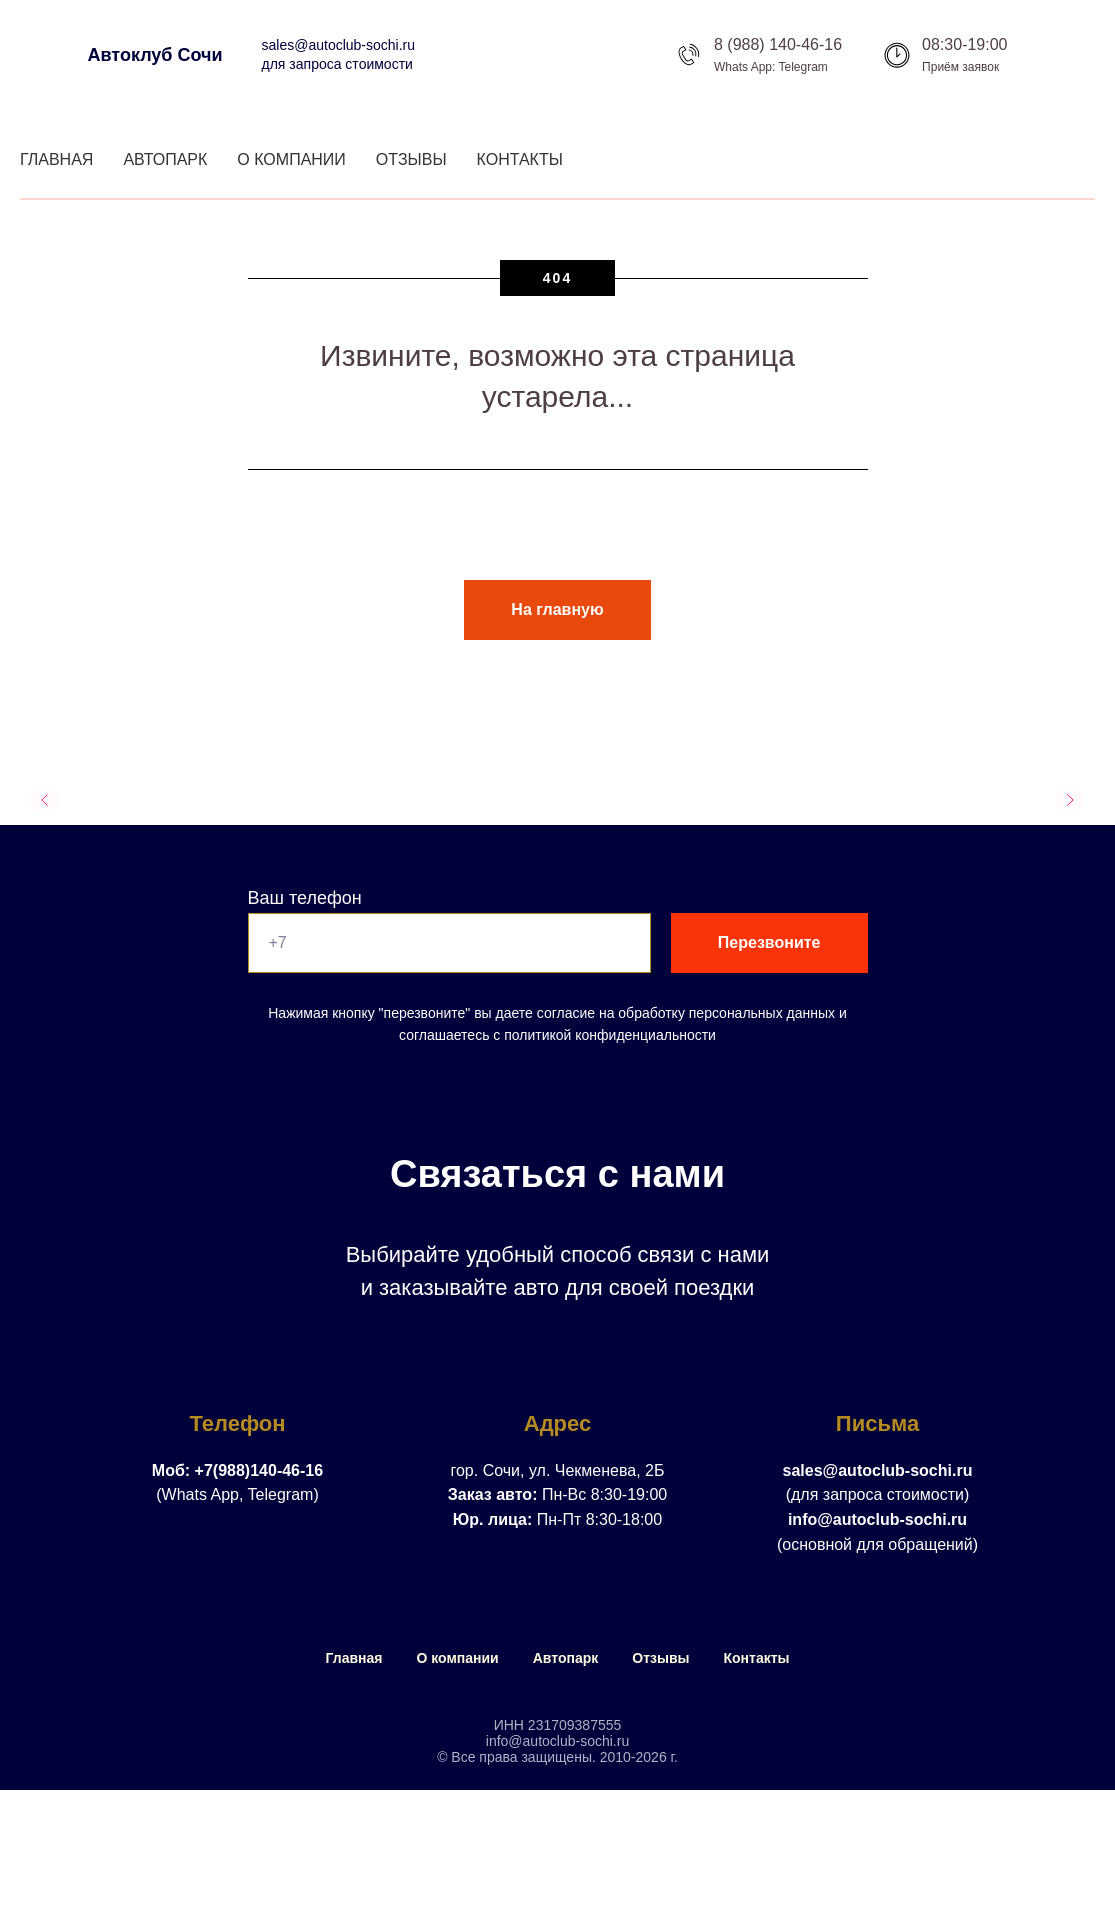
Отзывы (411, 159)
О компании (291, 159)
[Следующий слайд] (1070, 800)
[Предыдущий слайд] (45, 800)
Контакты (520, 159)
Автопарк (165, 159)
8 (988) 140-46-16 (778, 44)
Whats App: (744, 67)
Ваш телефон (305, 898)
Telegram (803, 67)
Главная (56, 159)
